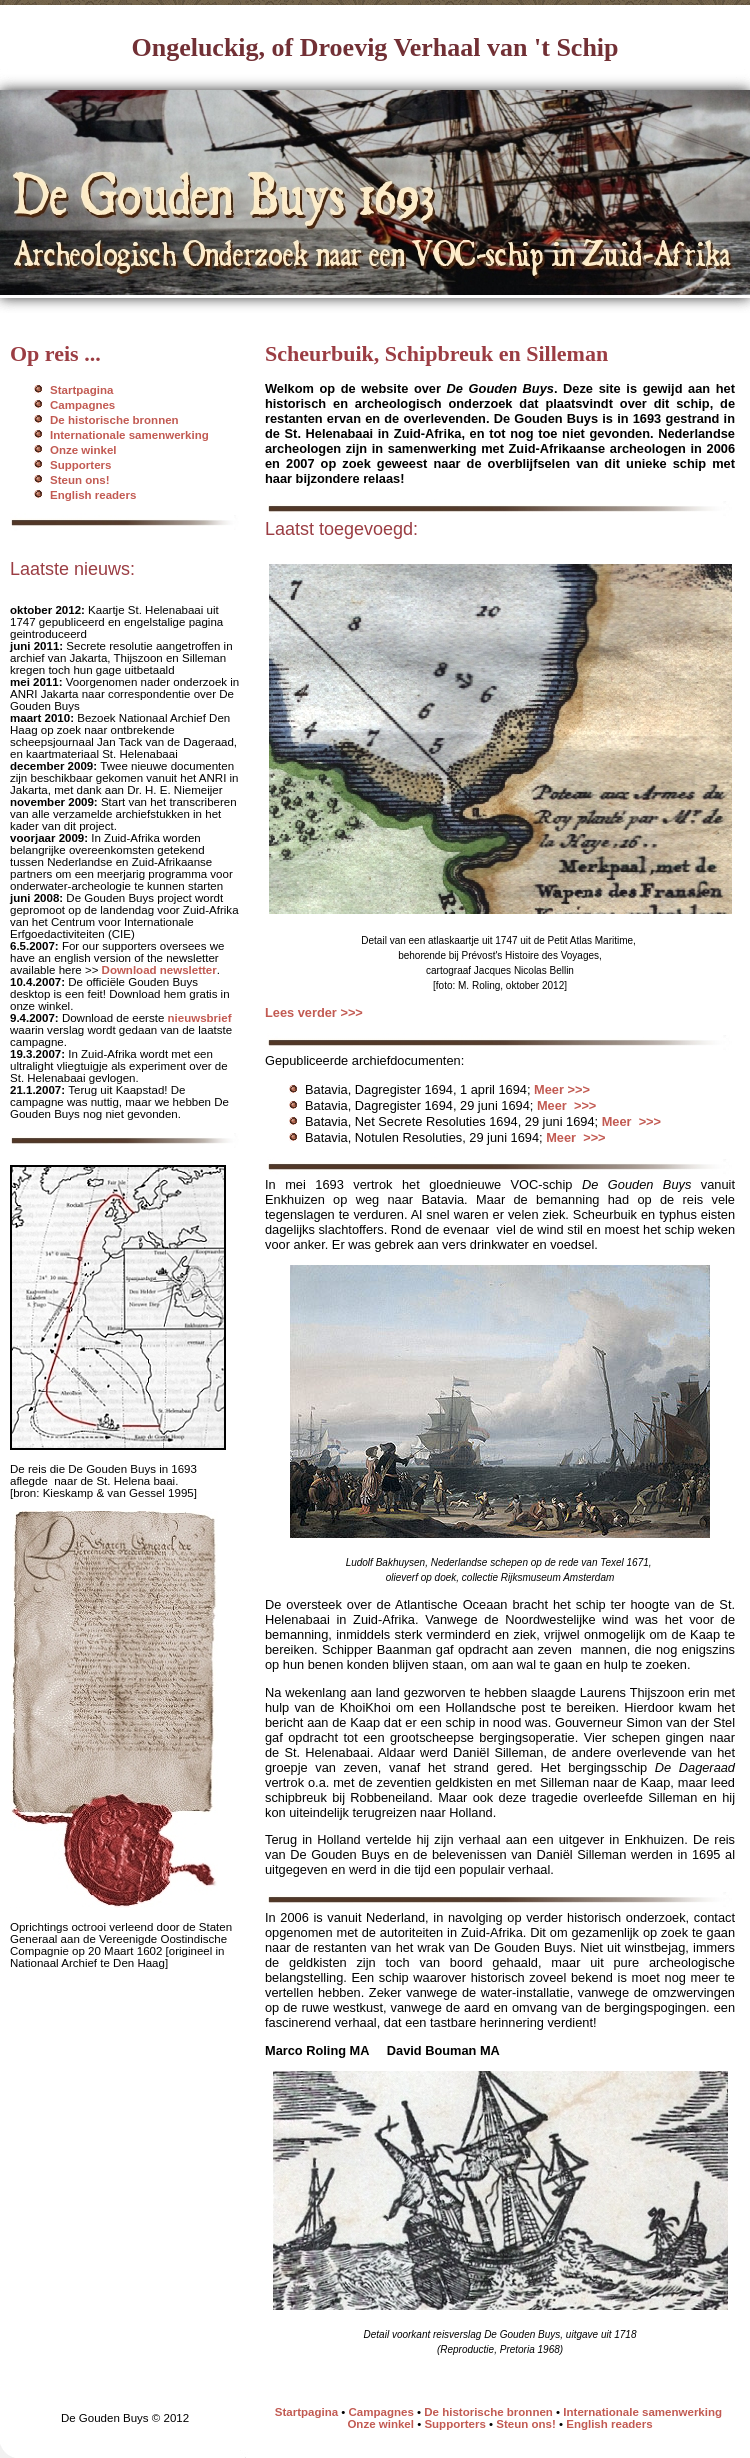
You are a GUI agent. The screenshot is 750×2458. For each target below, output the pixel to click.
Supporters (80, 465)
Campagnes (82, 405)
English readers (93, 495)
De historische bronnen (114, 420)
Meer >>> (562, 1089)
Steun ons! (80, 480)
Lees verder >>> (314, 1012)
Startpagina (81, 390)
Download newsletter (159, 970)
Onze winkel (83, 450)
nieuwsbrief (200, 1018)
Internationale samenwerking (129, 435)
